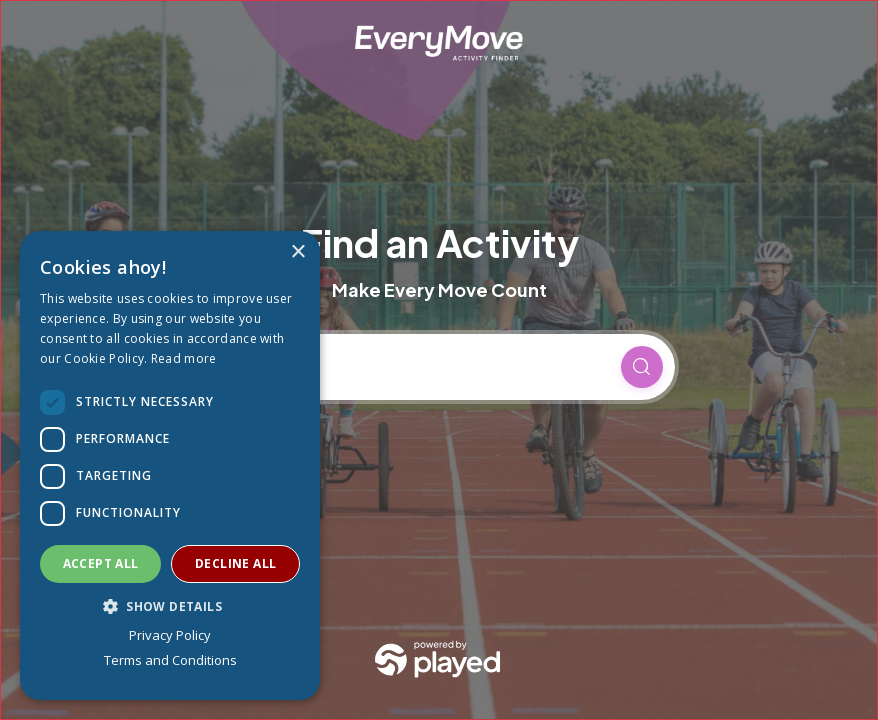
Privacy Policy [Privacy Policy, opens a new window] (170, 635)
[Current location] (420, 367)
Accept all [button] (101, 563)
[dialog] (170, 465)
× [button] (297, 252)
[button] (170, 606)
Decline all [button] (235, 563)
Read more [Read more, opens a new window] (184, 358)
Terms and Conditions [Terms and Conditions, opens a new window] (170, 660)
